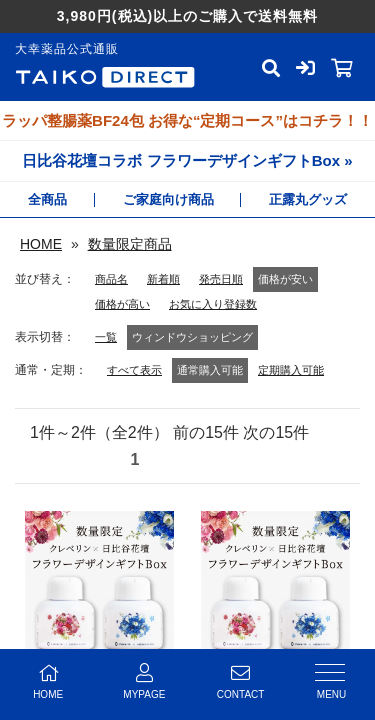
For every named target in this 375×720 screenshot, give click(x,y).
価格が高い (122, 304)
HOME (41, 244)
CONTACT (241, 681)
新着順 (163, 279)
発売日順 (221, 279)
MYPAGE (144, 681)
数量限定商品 (130, 244)
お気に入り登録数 (213, 304)
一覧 (106, 337)
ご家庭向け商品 (168, 199)
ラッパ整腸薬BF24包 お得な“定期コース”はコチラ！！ (187, 120)
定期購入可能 (291, 370)
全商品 (47, 199)
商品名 (111, 279)
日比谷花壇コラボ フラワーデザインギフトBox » (187, 160)
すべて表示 (134, 370)
